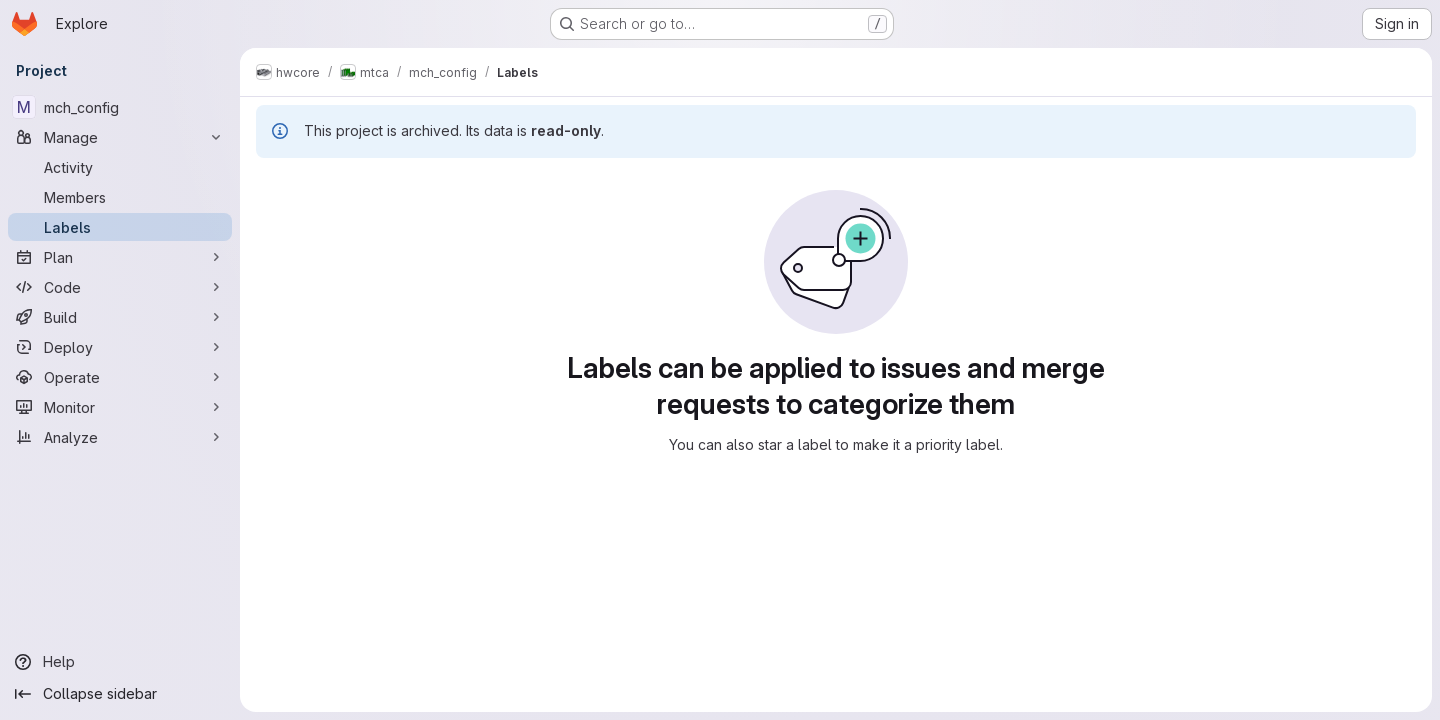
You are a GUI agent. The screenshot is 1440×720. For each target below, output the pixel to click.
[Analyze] (120, 437)
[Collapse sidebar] (120, 694)
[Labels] (120, 227)
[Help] (120, 662)
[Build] (120, 317)
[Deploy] (120, 347)
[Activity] (120, 167)
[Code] (120, 287)
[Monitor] (120, 407)
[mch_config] (120, 107)
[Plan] (120, 257)
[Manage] (120, 137)
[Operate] (120, 377)
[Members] (120, 197)
